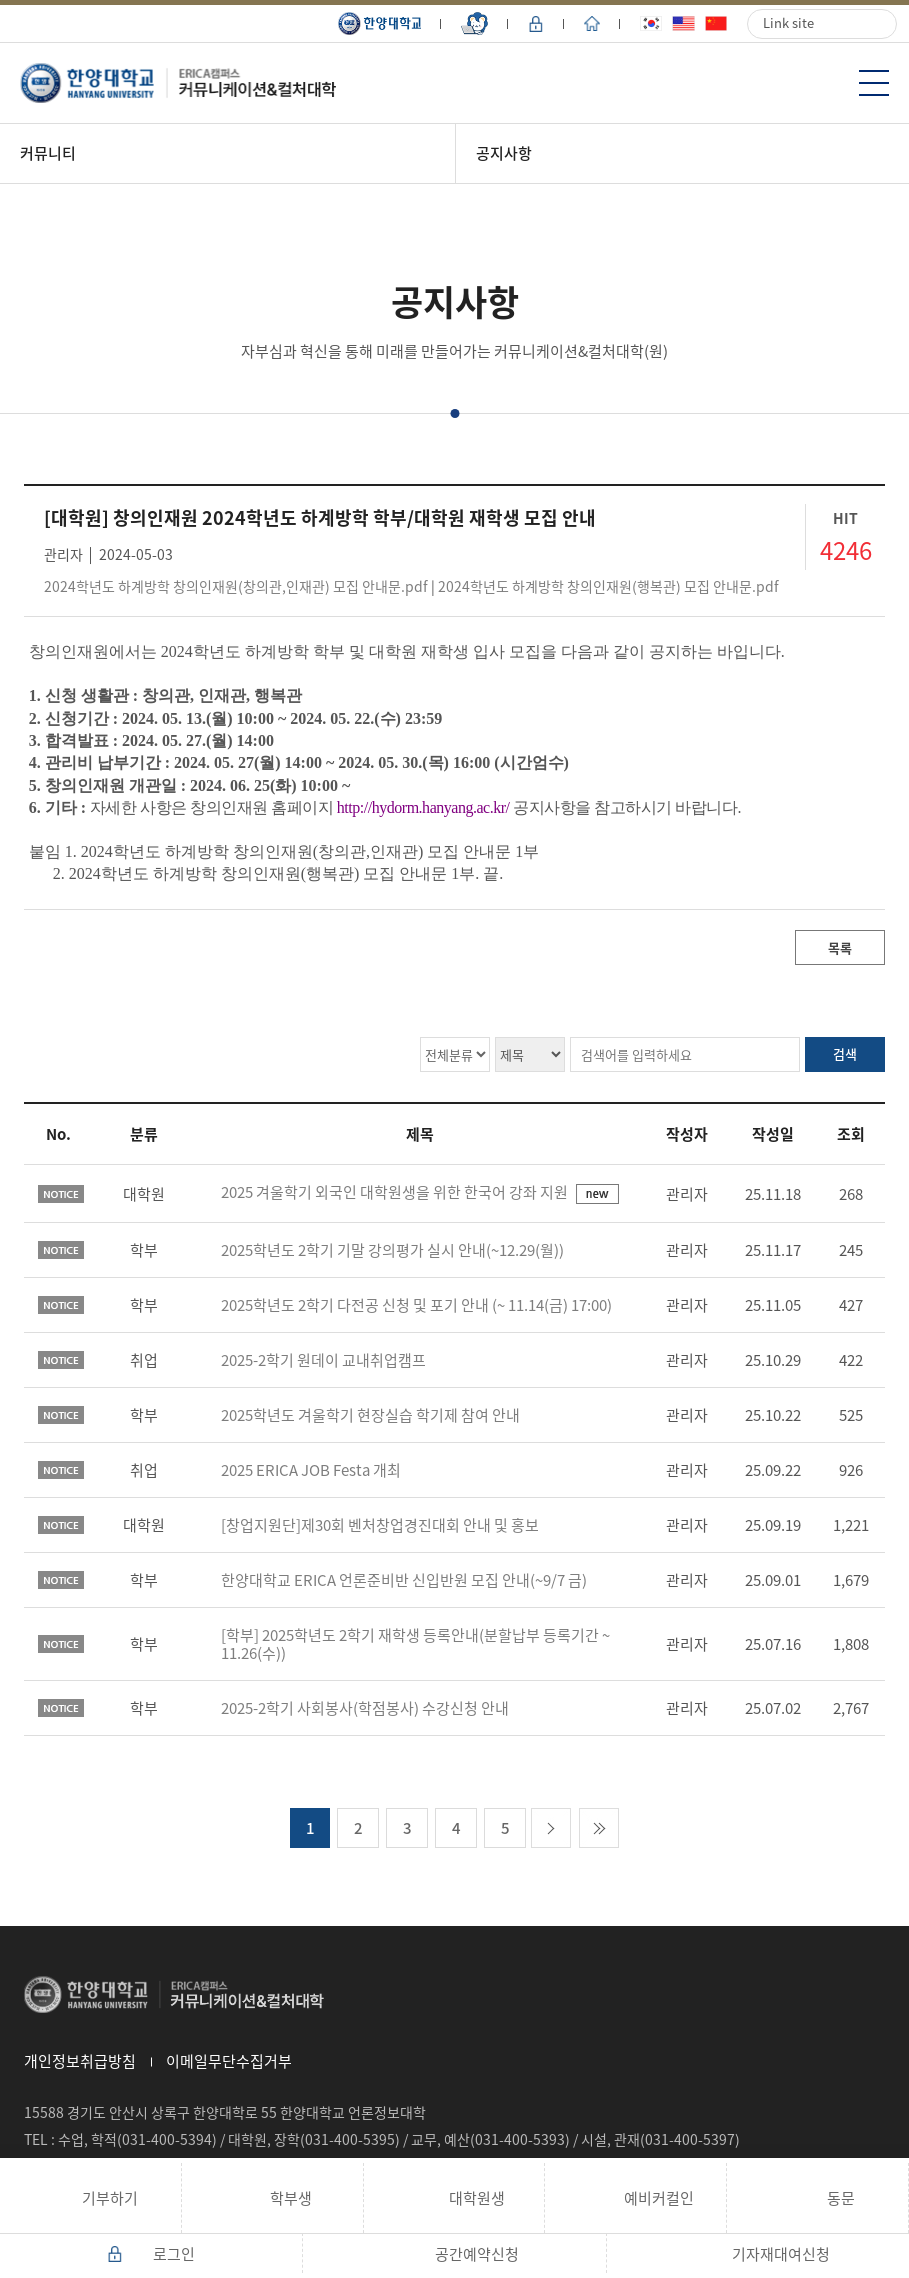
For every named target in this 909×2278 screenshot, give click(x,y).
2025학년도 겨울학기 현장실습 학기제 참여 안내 (370, 1415)
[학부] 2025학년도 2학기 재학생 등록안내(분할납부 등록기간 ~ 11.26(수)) (415, 1644)
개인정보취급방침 (80, 2061)
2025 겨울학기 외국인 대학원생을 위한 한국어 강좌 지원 (396, 1192)
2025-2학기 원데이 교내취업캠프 (323, 1360)
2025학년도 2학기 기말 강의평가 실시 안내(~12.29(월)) (392, 1250)
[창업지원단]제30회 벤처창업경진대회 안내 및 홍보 (380, 1525)
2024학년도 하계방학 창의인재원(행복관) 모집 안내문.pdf (608, 586)
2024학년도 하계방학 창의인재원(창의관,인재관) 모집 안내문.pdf (236, 586)
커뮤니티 (48, 153)
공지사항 (504, 153)
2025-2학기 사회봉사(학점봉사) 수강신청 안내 (365, 1708)
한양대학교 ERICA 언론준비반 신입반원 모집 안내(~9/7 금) (404, 1580)
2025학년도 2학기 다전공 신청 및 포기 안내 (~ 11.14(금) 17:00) (416, 1305)
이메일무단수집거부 (229, 2061)
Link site (788, 22)
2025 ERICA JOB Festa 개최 (311, 1470)
